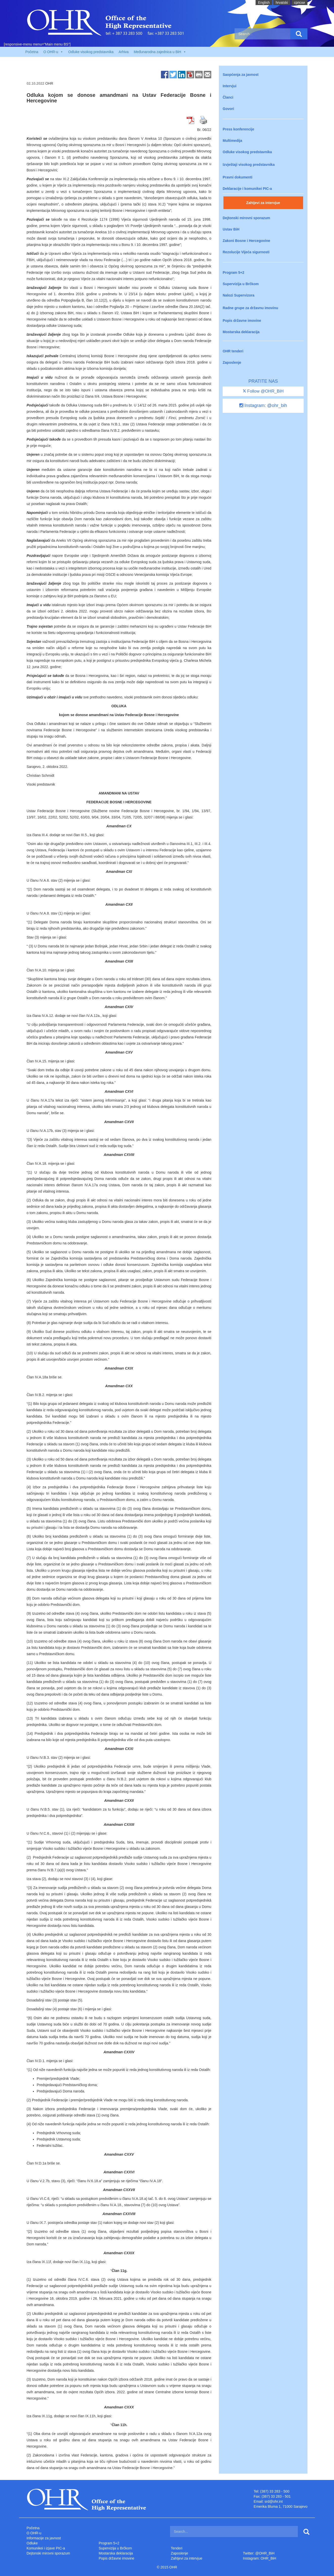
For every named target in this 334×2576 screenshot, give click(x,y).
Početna (31, 52)
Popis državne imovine (242, 320)
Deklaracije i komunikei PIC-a (247, 189)
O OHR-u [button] (53, 52)
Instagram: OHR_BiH (259, 2558)
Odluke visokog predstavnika (91, 52)
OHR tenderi (233, 351)
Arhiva (124, 52)
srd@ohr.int (273, 2501)
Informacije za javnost (44, 2538)
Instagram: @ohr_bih (263, 405)
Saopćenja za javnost (241, 75)
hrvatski (282, 3)
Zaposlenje (232, 362)
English (264, 3)
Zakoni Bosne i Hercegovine (246, 241)
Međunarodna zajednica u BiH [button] (160, 52)
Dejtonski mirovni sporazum (246, 218)
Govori (228, 109)
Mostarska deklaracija (241, 332)
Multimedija (232, 141)
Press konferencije (238, 129)
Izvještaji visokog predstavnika (249, 165)
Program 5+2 (233, 272)
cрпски (299, 3)
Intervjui (229, 86)
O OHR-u (34, 2533)
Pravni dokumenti (237, 177)
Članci (228, 97)
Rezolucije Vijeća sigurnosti (246, 252)
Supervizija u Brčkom (241, 284)
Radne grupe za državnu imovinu (250, 308)
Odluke (32, 2543)
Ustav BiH (231, 229)
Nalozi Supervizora (238, 295)
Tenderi (176, 2548)
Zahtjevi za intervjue (263, 203)
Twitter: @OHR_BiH (259, 2553)
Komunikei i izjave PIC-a (46, 2548)
